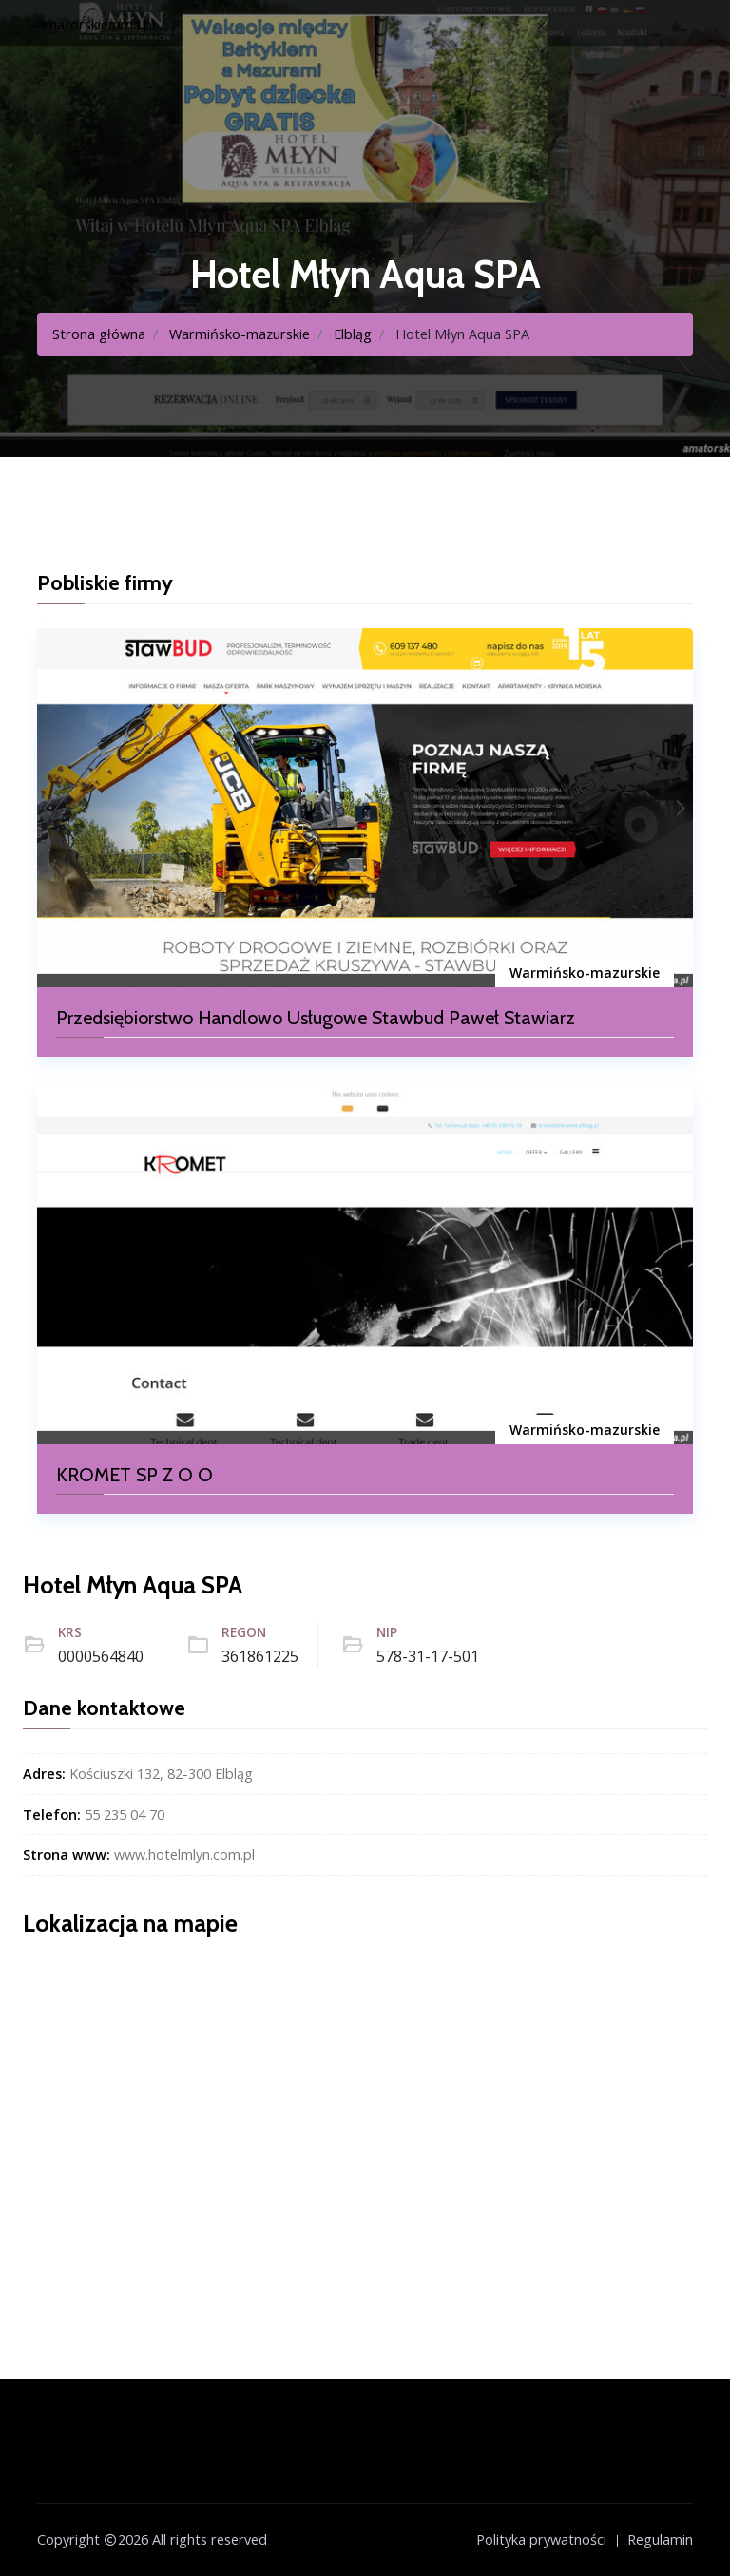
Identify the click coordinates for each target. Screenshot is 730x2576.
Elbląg (353, 334)
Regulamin (660, 2539)
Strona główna (98, 334)
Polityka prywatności (541, 2539)
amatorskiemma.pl (96, 24)
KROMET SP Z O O (134, 1474)
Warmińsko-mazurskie (239, 334)
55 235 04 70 (124, 1814)
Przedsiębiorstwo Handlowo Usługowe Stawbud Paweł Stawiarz (315, 1017)
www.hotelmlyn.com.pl (184, 1854)
